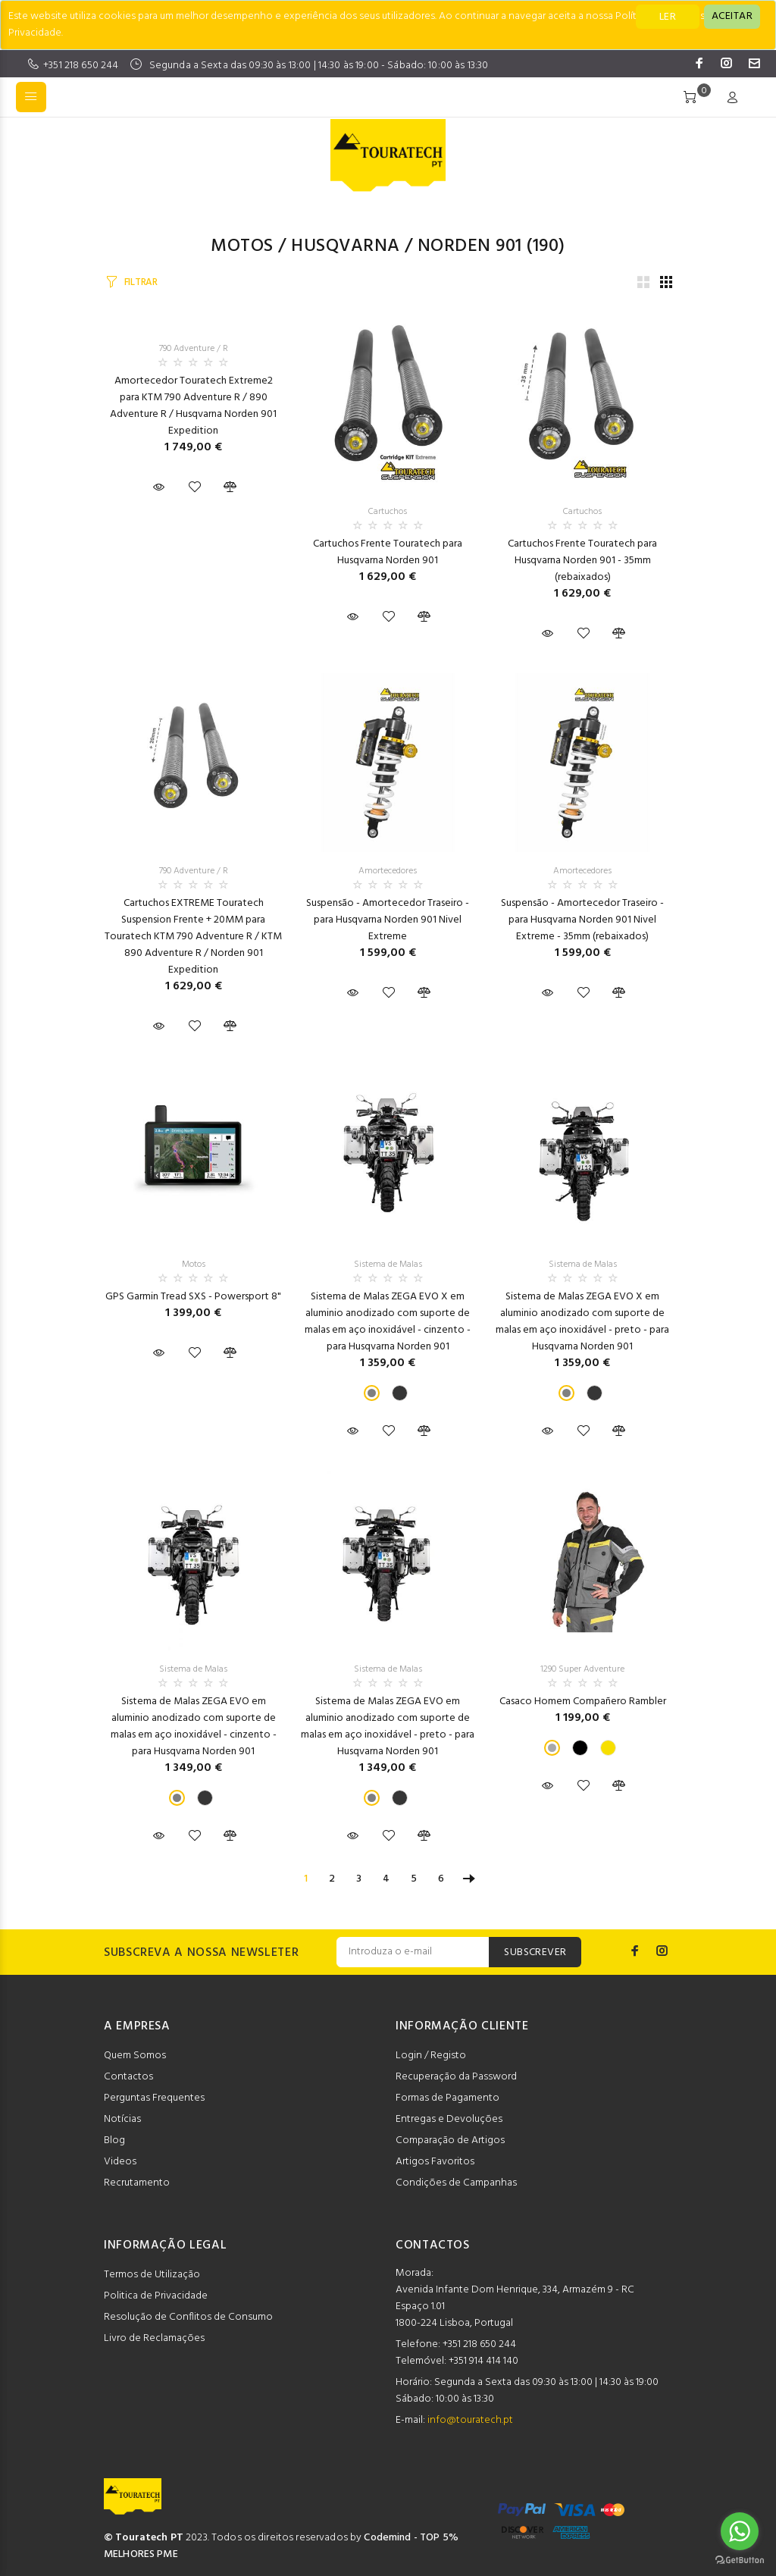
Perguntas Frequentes (154, 2098)
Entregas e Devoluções (449, 2119)
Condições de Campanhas (456, 2183)
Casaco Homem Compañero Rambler (582, 1701)
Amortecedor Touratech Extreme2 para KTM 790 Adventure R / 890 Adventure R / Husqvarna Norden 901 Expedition (193, 406)
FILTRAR (141, 282)
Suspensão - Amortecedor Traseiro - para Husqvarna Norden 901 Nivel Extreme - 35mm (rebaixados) (582, 920)
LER (667, 17)
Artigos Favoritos (435, 2161)
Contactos (128, 2077)
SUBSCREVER (535, 1952)
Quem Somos (135, 2055)
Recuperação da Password (456, 2077)
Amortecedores (387, 871)
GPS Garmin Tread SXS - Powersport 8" (193, 1296)
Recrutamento (137, 2183)
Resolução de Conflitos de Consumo (188, 2317)
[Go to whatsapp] (740, 2531)
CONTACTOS (433, 2245)
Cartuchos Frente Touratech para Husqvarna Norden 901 (387, 552)
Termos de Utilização (152, 2274)
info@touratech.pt (470, 2420)
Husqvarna (345, 246)
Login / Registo (431, 2055)
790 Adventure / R (193, 348)
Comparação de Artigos (450, 2140)
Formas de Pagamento (447, 2098)
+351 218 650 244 (80, 65)
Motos (242, 246)
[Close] (732, 17)
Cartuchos (387, 511)
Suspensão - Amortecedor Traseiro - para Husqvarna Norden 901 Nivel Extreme (387, 920)
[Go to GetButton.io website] (739, 2560)
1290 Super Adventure (582, 1669)
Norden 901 (470, 246)
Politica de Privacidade (156, 2296)
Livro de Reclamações (154, 2338)
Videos (120, 2161)
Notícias (122, 2119)
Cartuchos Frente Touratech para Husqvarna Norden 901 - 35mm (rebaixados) (582, 560)
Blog (114, 2140)
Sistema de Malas (388, 1264)
